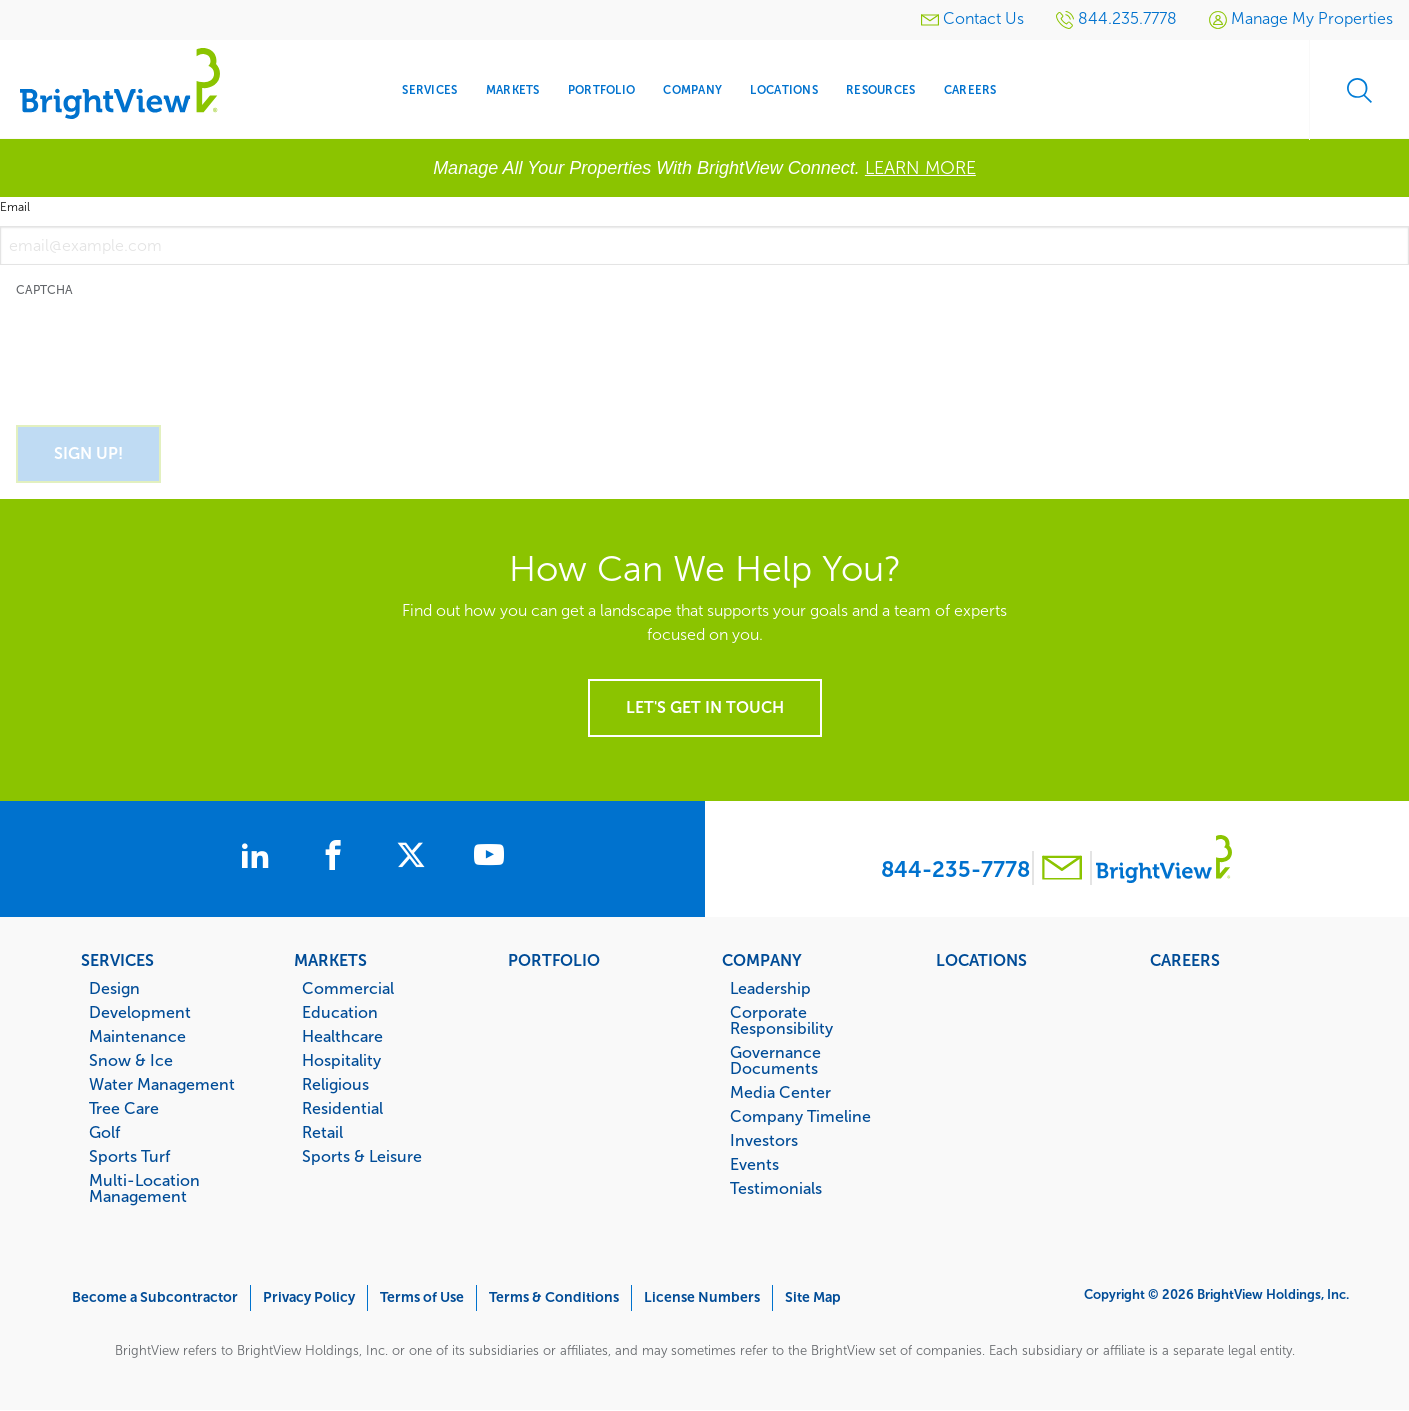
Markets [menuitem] (513, 90)
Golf (104, 1132)
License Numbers (702, 1297)
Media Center (780, 1092)
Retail (322, 1132)
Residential (342, 1108)
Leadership (770, 988)
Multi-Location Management (144, 1188)
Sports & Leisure (362, 1156)
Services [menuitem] (429, 90)
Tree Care (124, 1108)
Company (762, 960)
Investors (764, 1140)
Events (754, 1164)
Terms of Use (422, 1297)
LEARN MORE (920, 168)
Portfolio (554, 960)
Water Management (162, 1084)
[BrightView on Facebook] (337, 858)
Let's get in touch (705, 707)
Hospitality (341, 1060)
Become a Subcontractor (155, 1297)
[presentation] (168, 350)
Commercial (348, 988)
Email (15, 207)
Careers (1185, 960)
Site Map (813, 1297)
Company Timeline (800, 1116)
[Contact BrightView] (1062, 870)
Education (340, 1012)
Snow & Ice (131, 1060)
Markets (330, 960)
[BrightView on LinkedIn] (259, 858)
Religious (335, 1084)
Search (1359, 90)
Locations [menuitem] (783, 90)
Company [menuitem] (692, 90)
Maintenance (137, 1036)
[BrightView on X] (415, 858)
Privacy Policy (309, 1297)
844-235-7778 (955, 869)
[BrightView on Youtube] (489, 858)
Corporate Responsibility (781, 1020)
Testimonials (776, 1188)
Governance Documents (775, 1060)
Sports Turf (129, 1156)
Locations (981, 960)
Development (140, 1012)
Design (114, 988)
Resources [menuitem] (880, 90)
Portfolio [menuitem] (601, 90)
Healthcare (342, 1036)
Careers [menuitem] (970, 90)
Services (117, 960)
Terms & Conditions (554, 1297)
